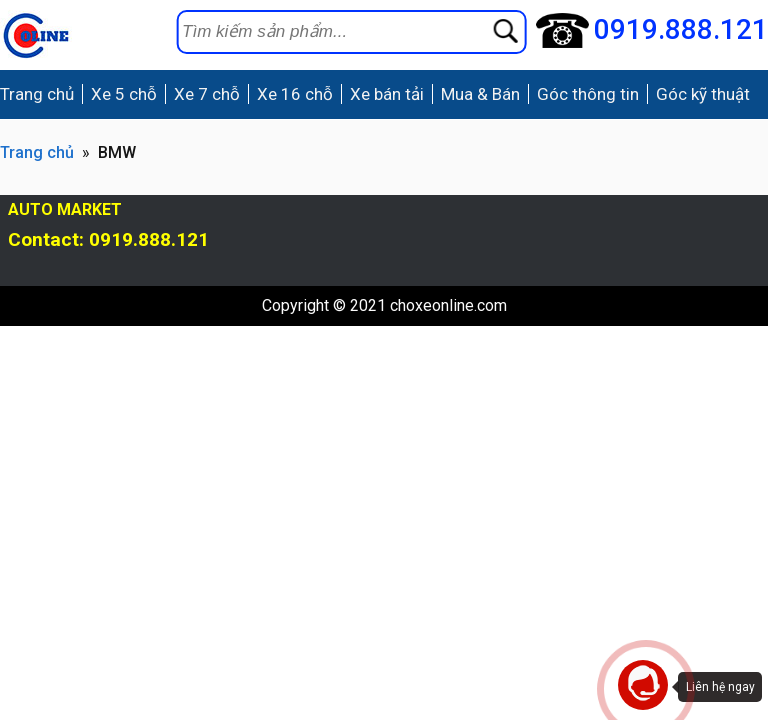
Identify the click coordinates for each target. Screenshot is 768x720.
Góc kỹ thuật (703, 94)
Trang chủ (37, 94)
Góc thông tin (588, 94)
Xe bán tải (387, 94)
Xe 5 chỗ (124, 94)
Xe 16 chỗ (295, 94)
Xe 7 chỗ (207, 94)
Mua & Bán (480, 94)
